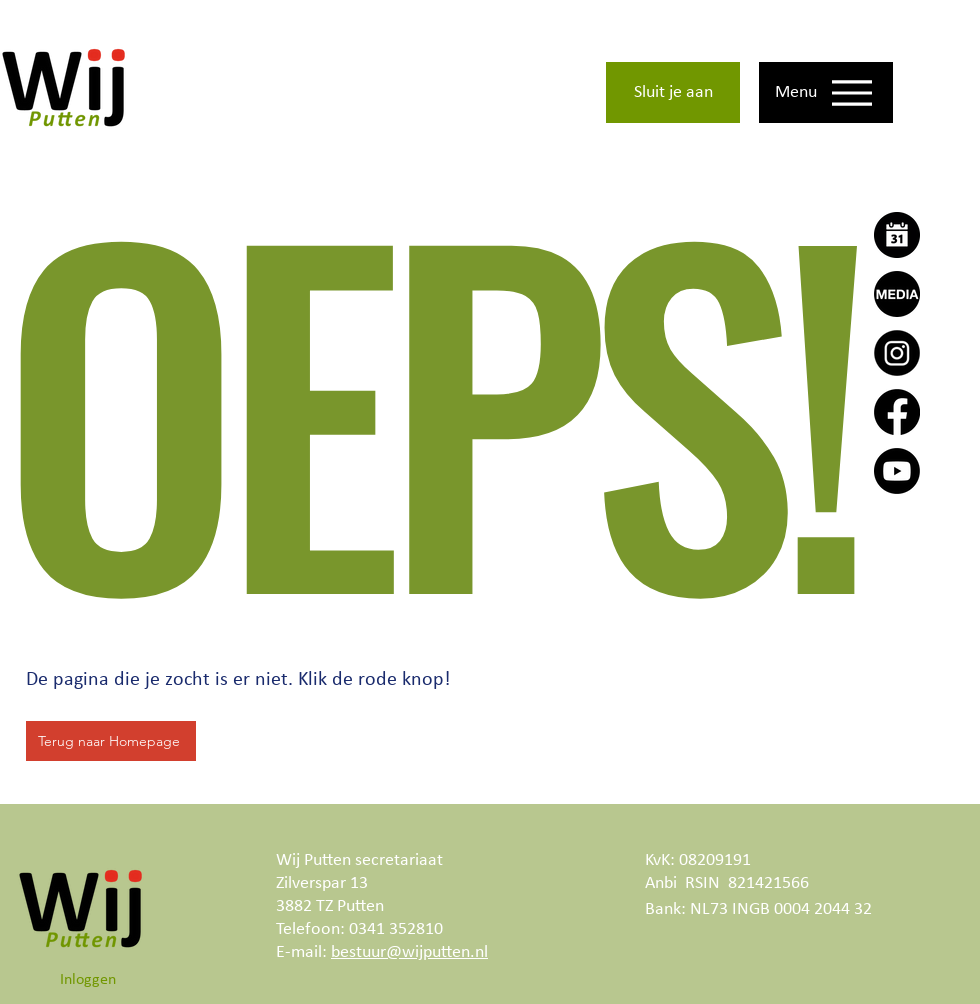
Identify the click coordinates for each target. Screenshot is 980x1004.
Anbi (661, 883)
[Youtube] (897, 471)
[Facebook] (897, 412)
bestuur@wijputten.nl (409, 952)
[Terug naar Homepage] (111, 741)
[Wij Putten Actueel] (897, 294)
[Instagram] (897, 353)
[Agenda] (897, 235)
